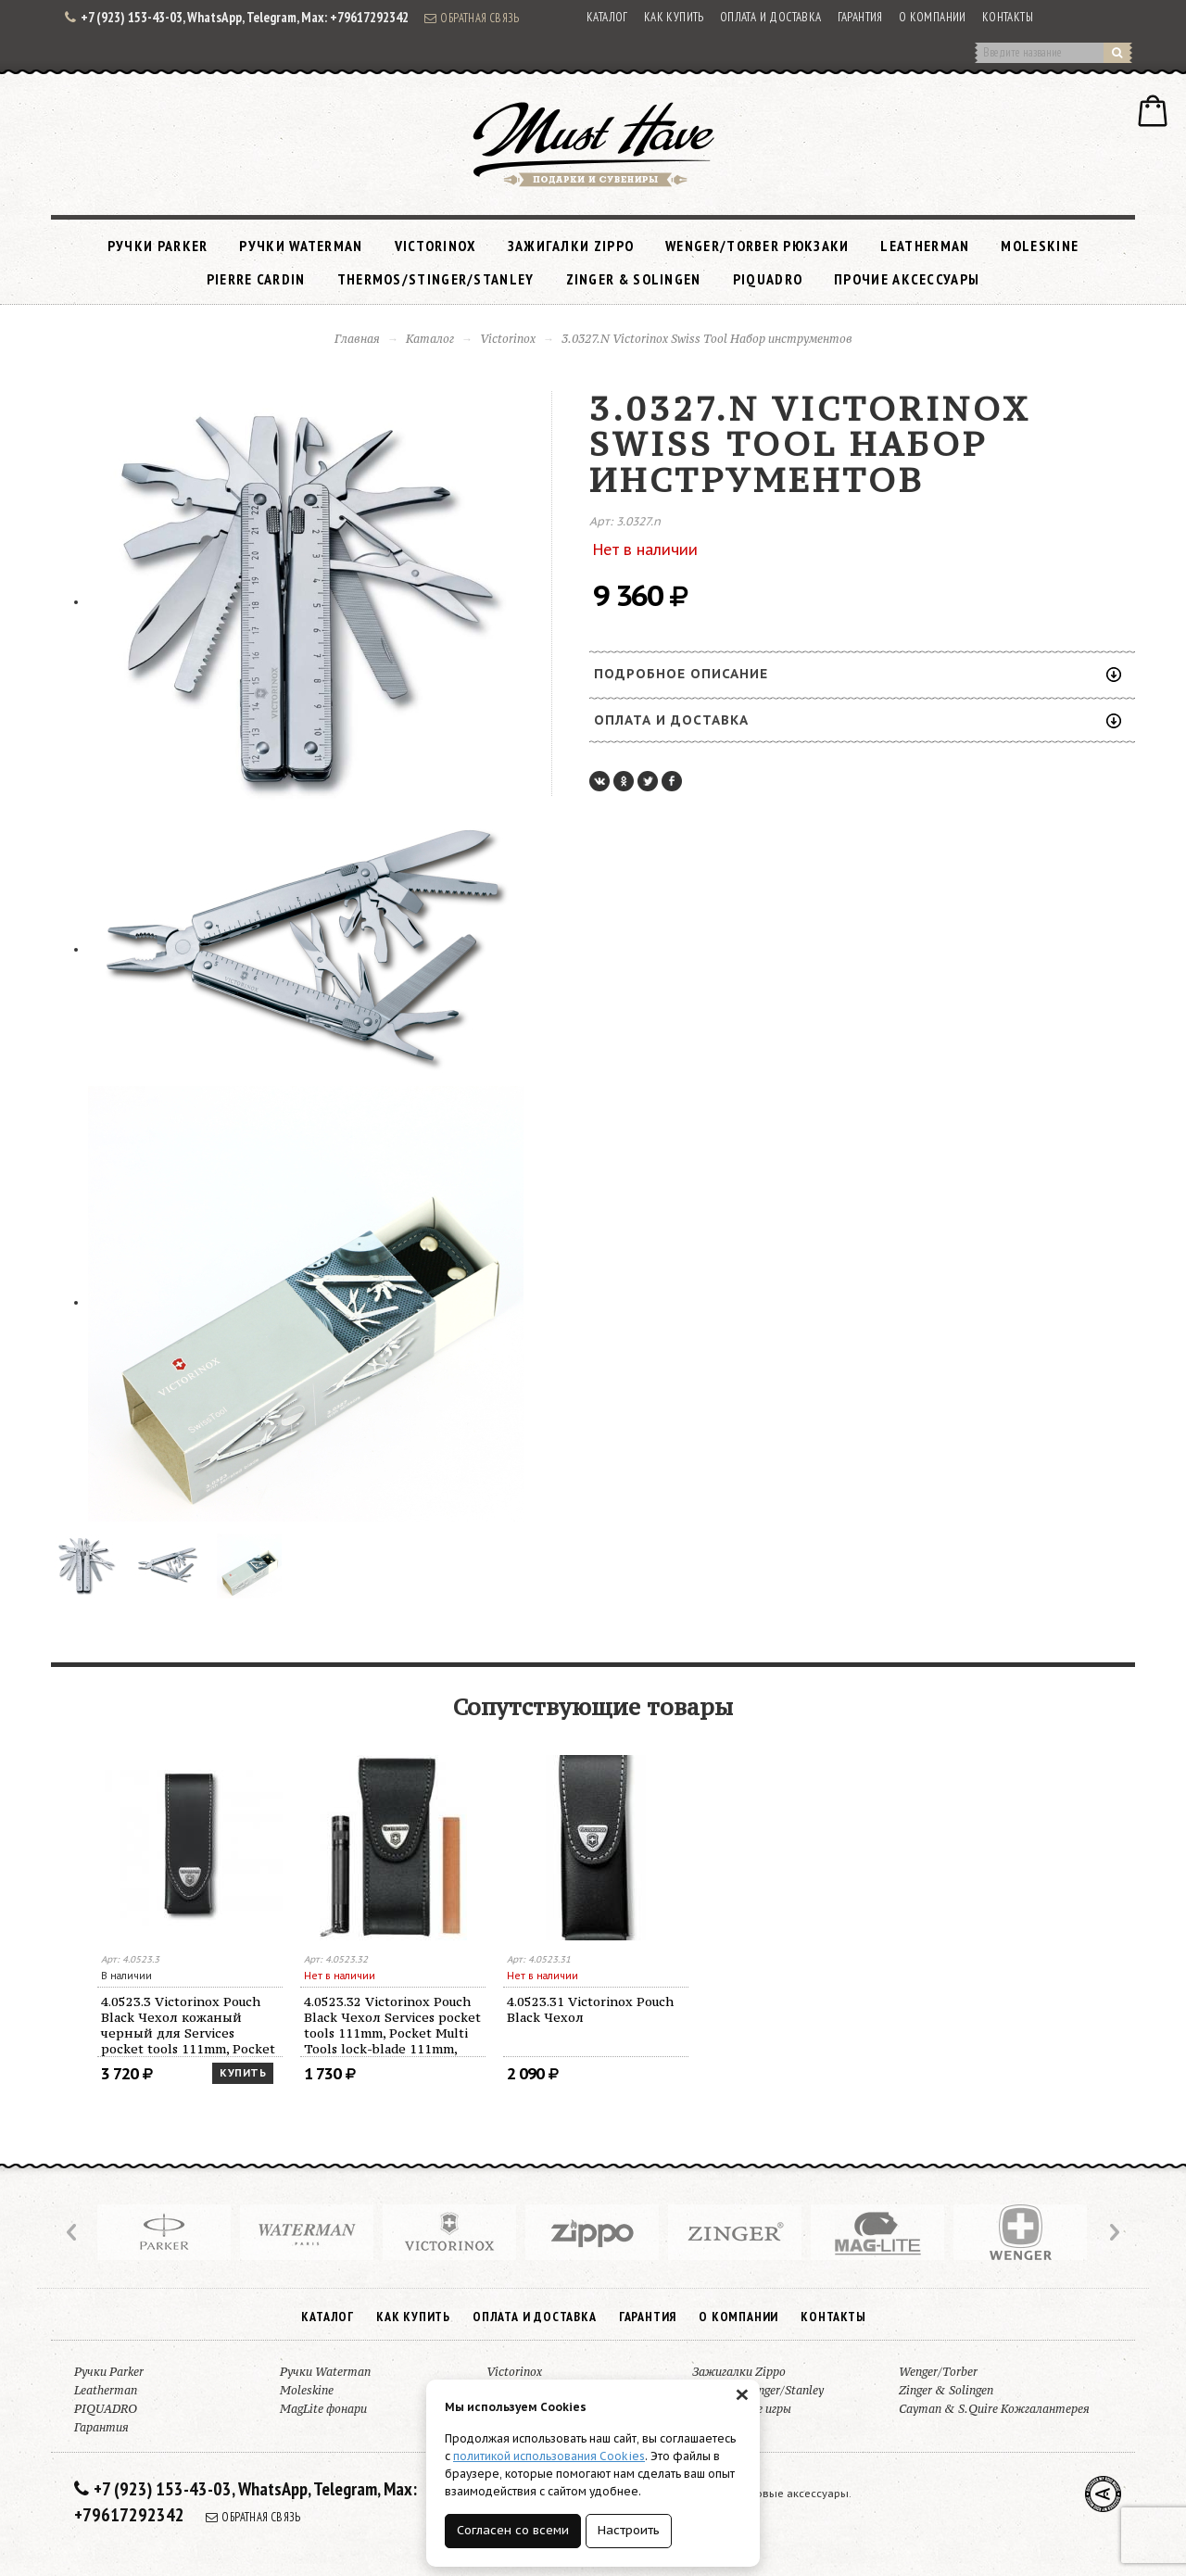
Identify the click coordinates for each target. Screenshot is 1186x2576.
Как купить (674, 17)
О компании (932, 17)
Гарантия (860, 17)
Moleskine (1040, 245)
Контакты (1007, 17)
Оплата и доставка (771, 17)
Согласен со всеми (513, 2530)
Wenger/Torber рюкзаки (757, 245)
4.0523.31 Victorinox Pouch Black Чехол (996, 2009)
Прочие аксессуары (906, 279)
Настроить (629, 2530)
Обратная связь (471, 17)
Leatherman (924, 245)
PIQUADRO (767, 279)
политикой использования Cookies (549, 2456)
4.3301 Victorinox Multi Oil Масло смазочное (184, 2009)
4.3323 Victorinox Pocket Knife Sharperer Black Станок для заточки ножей (392, 2017)
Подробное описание (857, 673)
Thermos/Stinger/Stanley (436, 279)
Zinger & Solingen (633, 279)
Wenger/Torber (938, 2372)
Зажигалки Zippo (571, 245)
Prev (73, 2232)
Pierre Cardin (256, 279)
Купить (446, 2072)
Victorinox (435, 245)
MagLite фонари (323, 2409)
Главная (357, 339)
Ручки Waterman (300, 245)
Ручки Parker (157, 245)
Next (1113, 2232)
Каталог (607, 17)
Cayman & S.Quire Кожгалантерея (994, 2409)
